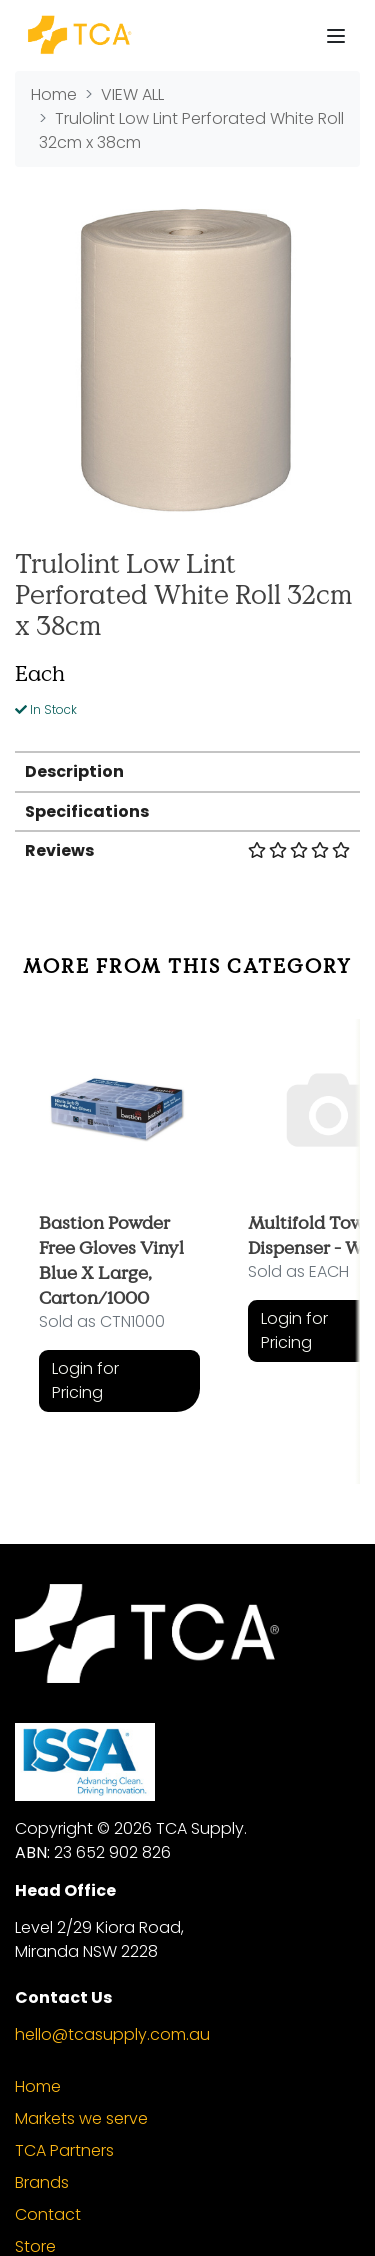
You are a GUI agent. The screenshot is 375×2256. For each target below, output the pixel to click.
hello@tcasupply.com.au (112, 2034)
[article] (119, 1236)
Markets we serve (81, 2118)
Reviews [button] (187, 850)
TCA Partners (64, 2150)
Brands (42, 2182)
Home (38, 2086)
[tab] (187, 770)
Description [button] (74, 771)
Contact (48, 2214)
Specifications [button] (87, 811)
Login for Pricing (85, 1380)
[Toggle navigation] (336, 36)
